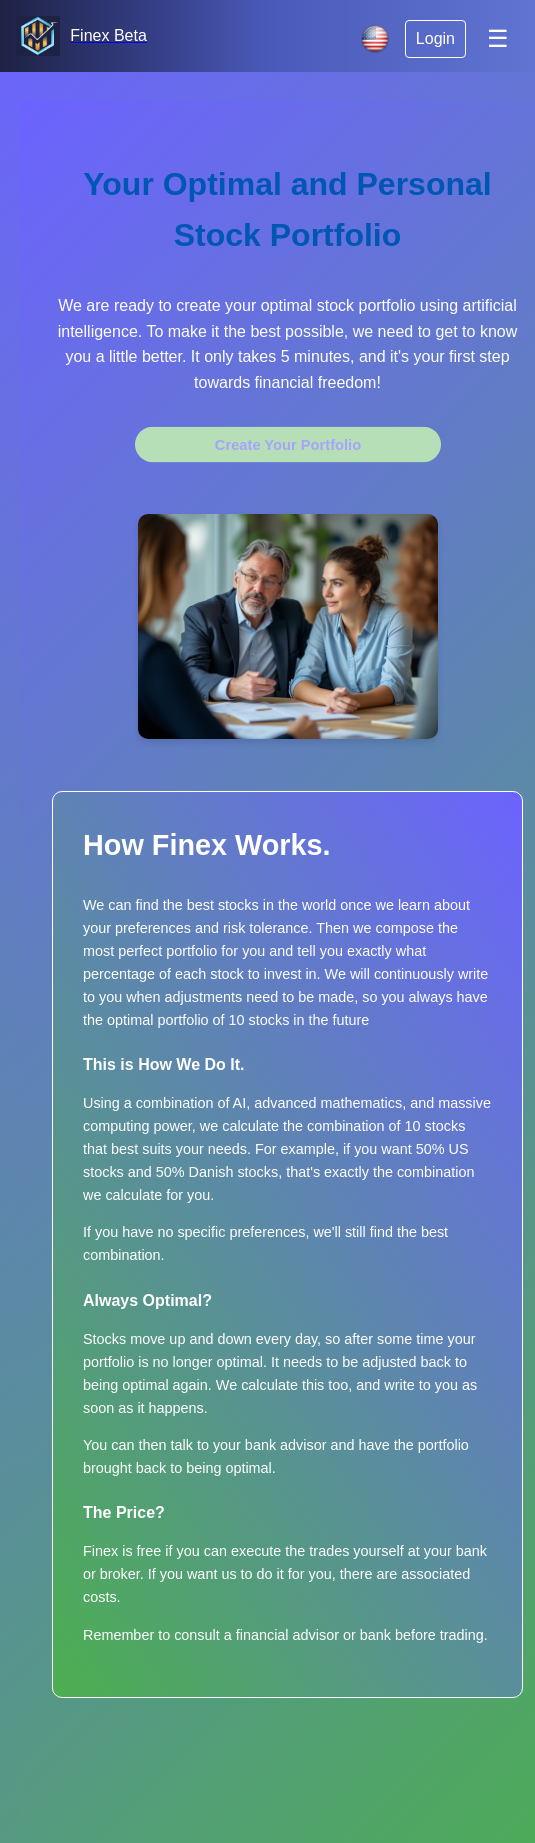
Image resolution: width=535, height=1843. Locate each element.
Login (435, 38)
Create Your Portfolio (288, 445)
